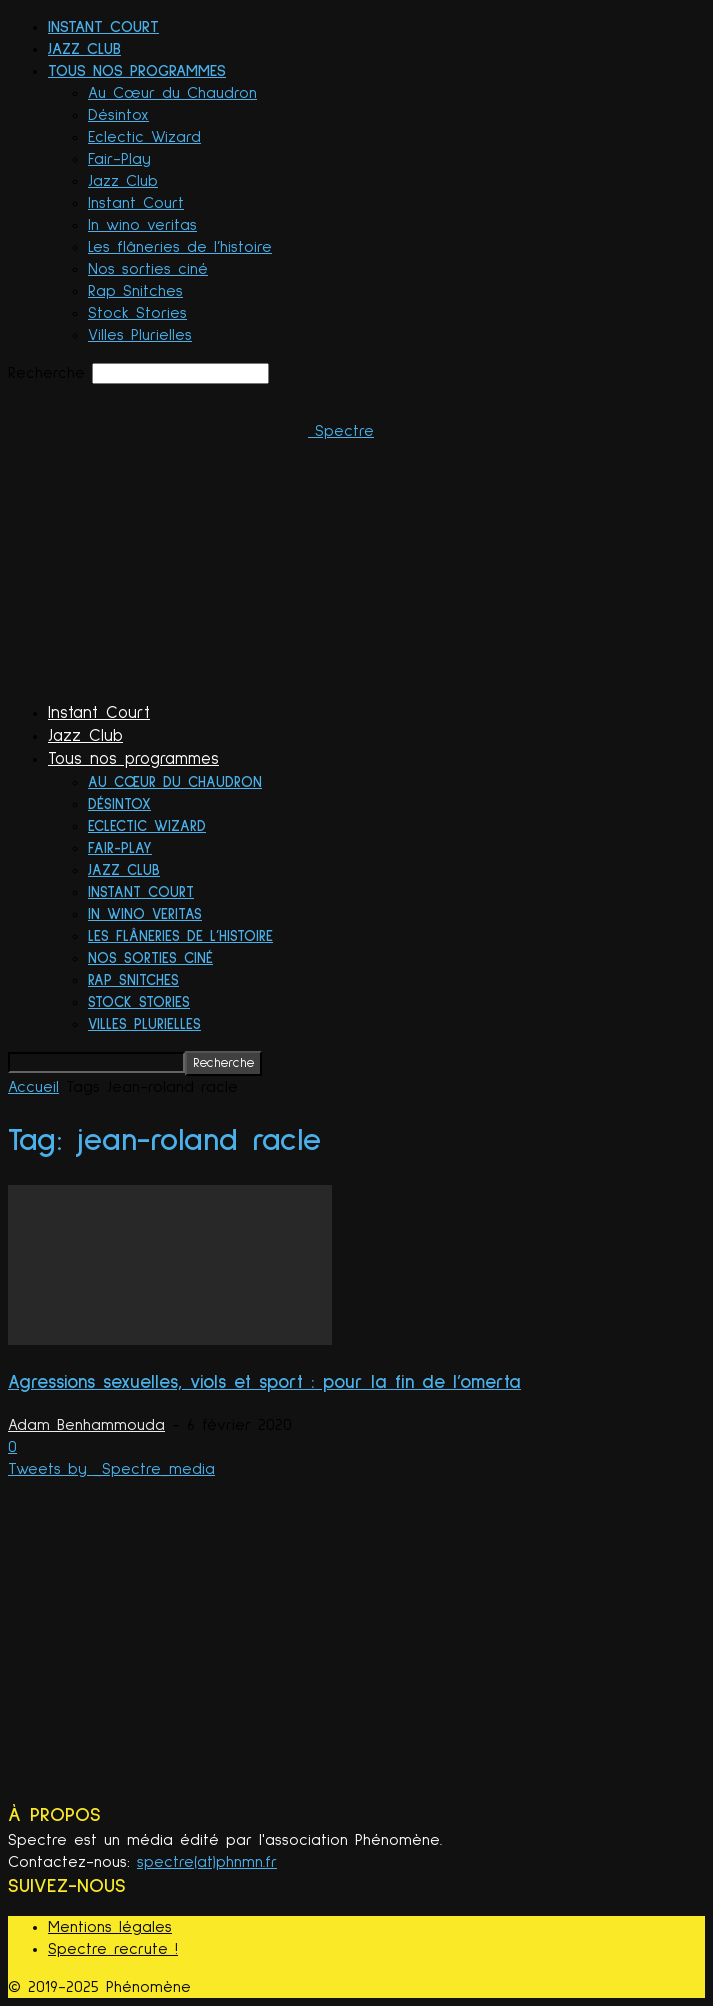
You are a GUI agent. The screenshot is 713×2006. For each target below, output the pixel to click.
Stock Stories (137, 313)
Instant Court (103, 27)
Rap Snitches (135, 291)
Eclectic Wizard (144, 137)
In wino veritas (142, 225)
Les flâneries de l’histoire (180, 247)
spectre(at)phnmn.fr (207, 1862)
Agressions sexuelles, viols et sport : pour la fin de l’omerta (264, 1382)
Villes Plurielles (140, 335)
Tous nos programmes (137, 71)
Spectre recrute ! (113, 1949)
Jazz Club (84, 49)
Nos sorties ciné (148, 269)
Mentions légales (110, 1927)
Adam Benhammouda (86, 1425)
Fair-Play (119, 159)
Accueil (33, 1087)
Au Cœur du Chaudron (172, 93)
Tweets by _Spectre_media (111, 1469)
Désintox (118, 115)
